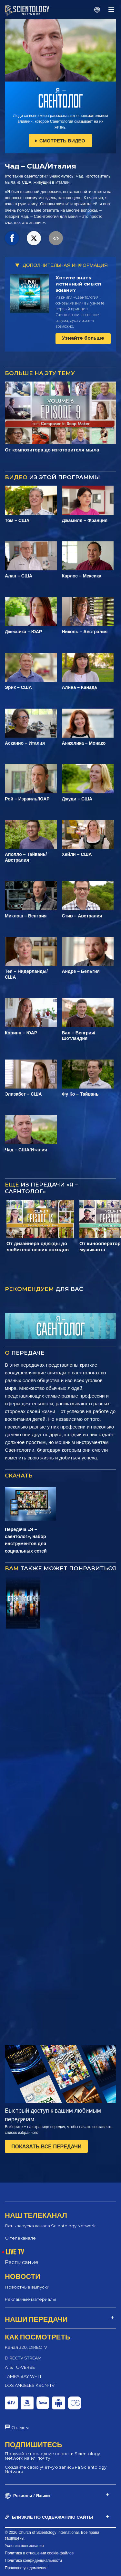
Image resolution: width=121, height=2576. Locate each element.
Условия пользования (24, 2545)
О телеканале (20, 2238)
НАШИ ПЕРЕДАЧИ (36, 2319)
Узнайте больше (83, 338)
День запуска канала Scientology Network (50, 2225)
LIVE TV (15, 2251)
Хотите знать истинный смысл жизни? (78, 284)
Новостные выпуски (27, 2287)
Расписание (21, 2262)
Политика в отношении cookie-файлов (39, 2553)
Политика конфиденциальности (33, 2560)
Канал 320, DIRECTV (26, 2347)
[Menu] (111, 9)
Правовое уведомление (26, 2568)
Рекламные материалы (30, 2299)
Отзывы (20, 2427)
